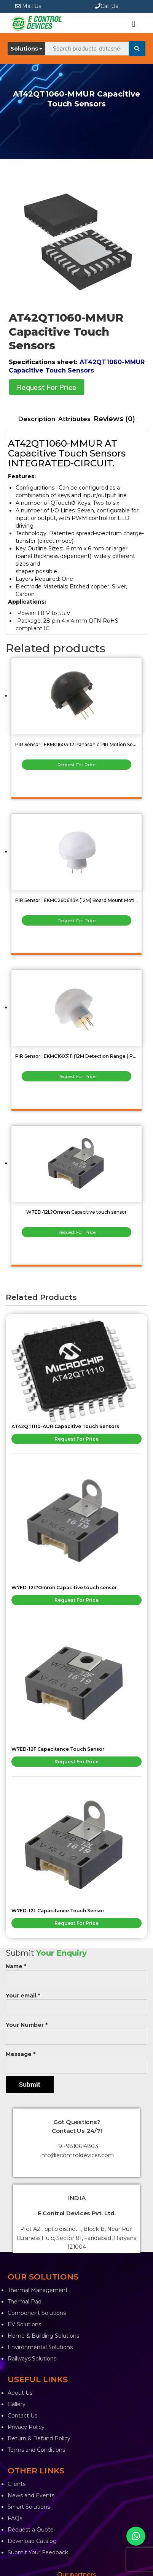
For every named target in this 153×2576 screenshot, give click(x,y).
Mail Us (28, 6)
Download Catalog (32, 2541)
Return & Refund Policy (39, 2438)
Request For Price (46, 387)
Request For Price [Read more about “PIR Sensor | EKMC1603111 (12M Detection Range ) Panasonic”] (76, 1076)
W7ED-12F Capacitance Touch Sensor (57, 1749)
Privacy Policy (26, 2427)
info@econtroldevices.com (76, 2155)
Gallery (17, 2404)
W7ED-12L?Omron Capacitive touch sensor (64, 1587)
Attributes (74, 419)
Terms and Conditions (36, 2449)
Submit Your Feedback (38, 2552)
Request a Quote (31, 2529)
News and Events (31, 2495)
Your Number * (76, 2030)
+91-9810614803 (76, 2146)
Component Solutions (37, 2313)
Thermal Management (38, 2290)
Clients (17, 2484)
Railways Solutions (32, 2358)
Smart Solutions (29, 2506)
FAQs (15, 2518)
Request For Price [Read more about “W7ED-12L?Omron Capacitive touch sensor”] (76, 1232)
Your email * (76, 2001)
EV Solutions (24, 2324)
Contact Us (22, 2415)
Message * (76, 2060)
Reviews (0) (114, 419)
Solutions (26, 48)
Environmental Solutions (40, 2347)
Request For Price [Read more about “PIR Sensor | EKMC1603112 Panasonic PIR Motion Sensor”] (76, 764)
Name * (76, 1972)
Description (36, 419)
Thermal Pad (24, 2301)
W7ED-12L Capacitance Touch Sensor (57, 1910)
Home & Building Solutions (43, 2335)
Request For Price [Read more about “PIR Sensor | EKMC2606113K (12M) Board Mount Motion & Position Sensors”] (76, 920)
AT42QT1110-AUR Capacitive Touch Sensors (65, 1426)
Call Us (106, 6)
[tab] (37, 419)
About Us (20, 2392)
